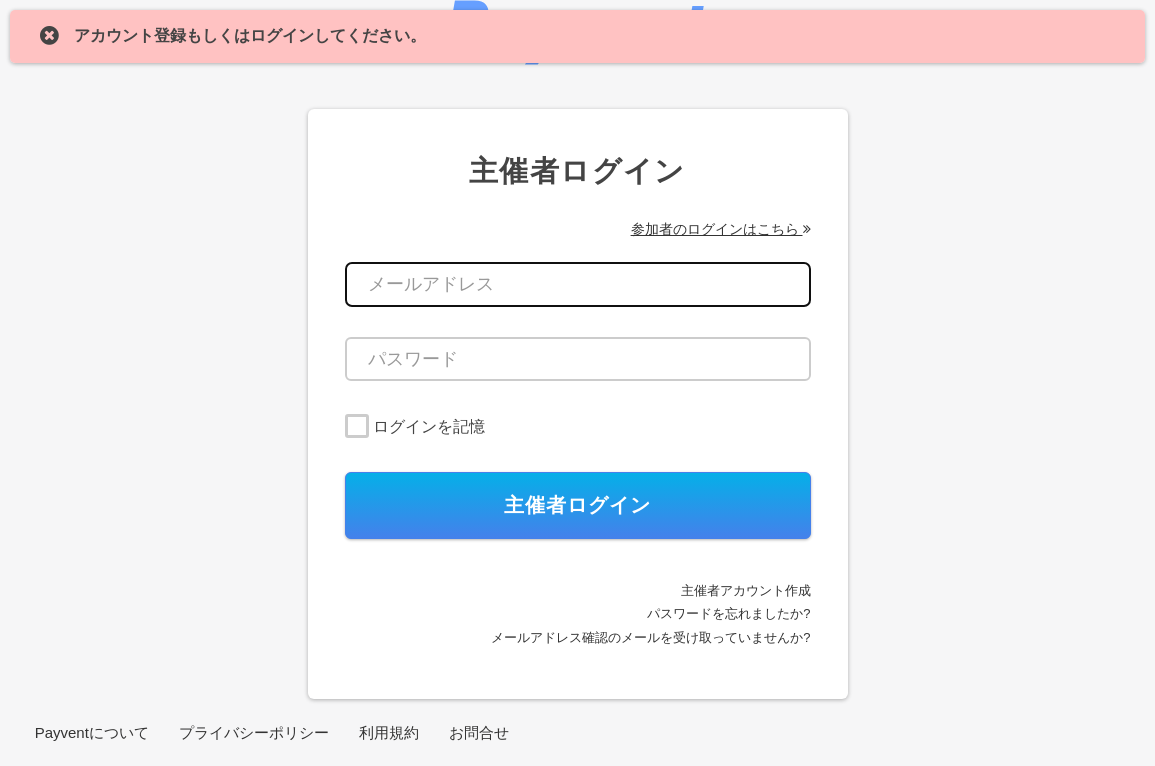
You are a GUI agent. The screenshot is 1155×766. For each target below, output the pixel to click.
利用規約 (389, 732)
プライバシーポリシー (254, 732)
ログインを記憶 (429, 426)
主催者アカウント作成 (746, 590)
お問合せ (479, 732)
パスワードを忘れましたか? (728, 613)
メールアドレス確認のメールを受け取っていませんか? (650, 637)
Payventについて (92, 732)
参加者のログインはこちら (721, 229)
